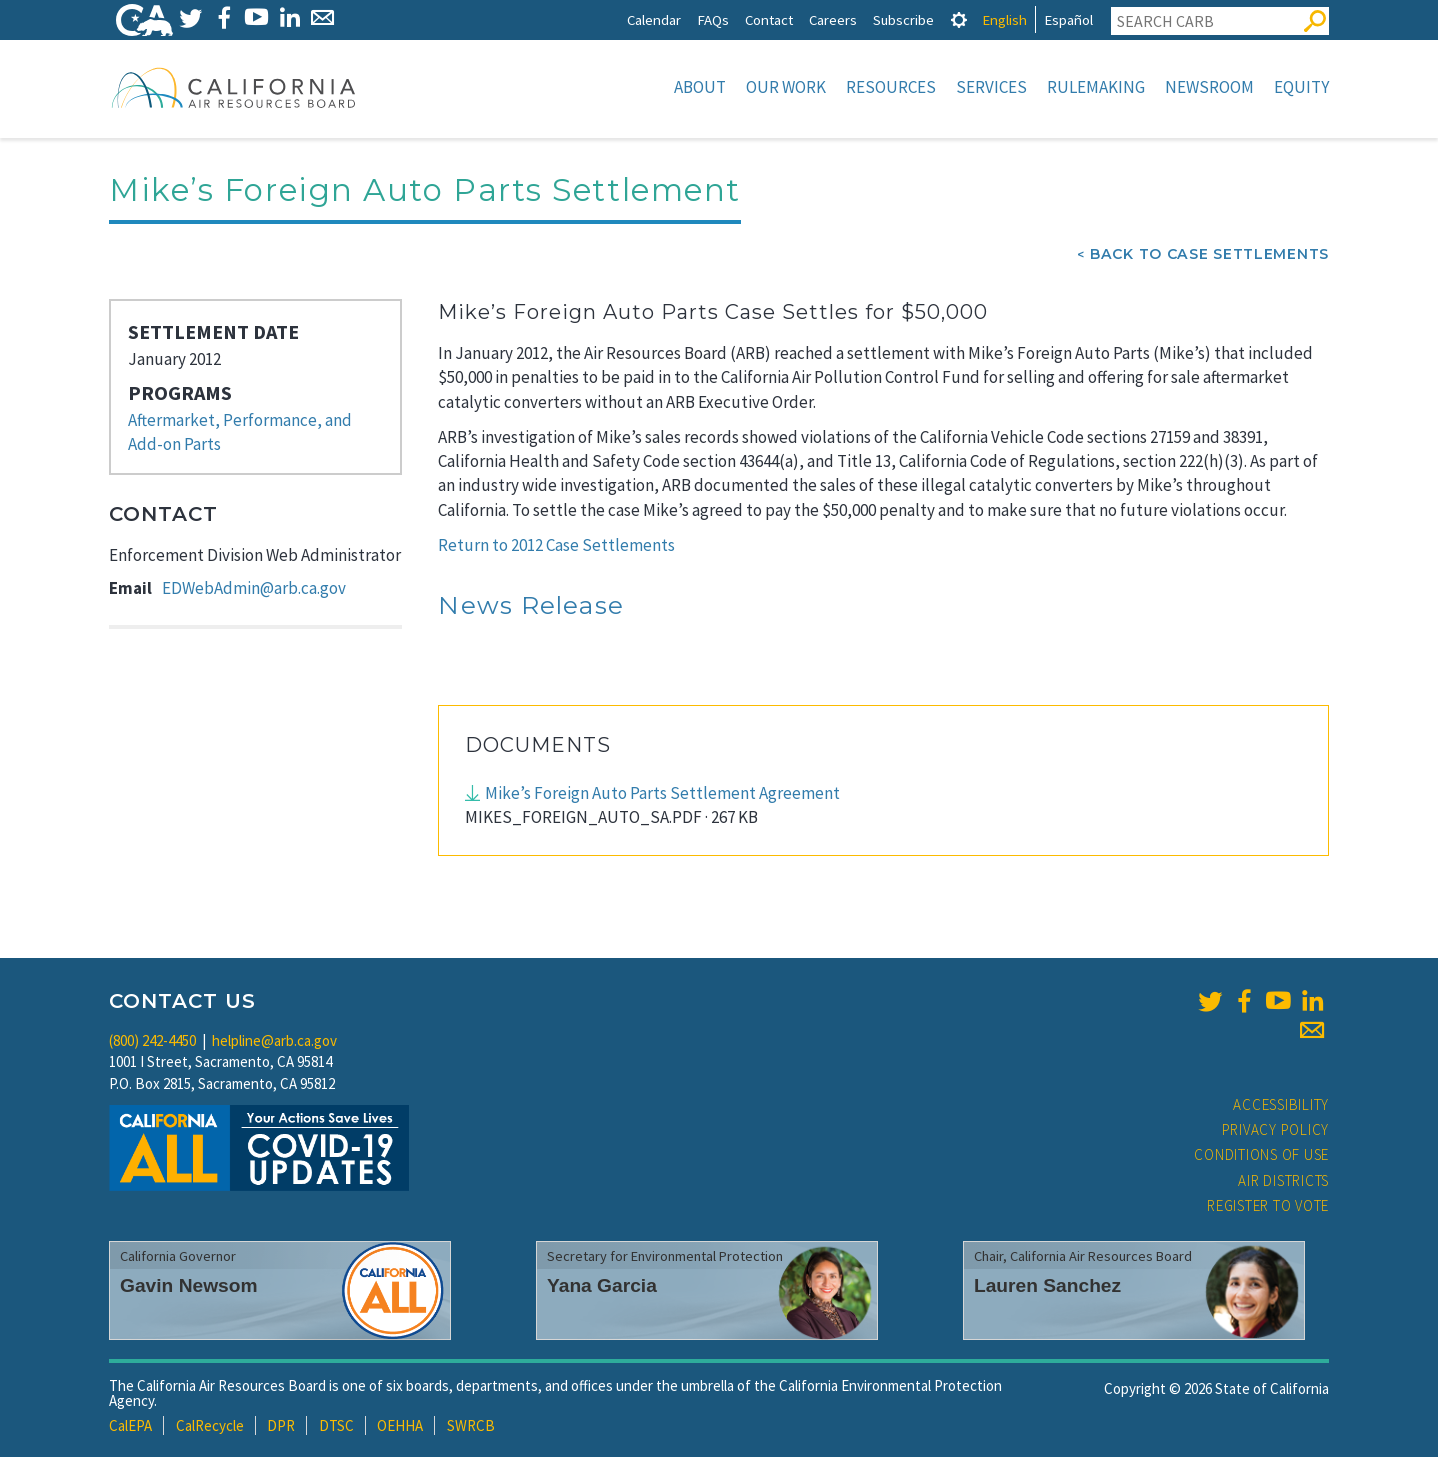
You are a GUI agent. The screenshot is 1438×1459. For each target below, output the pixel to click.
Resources (891, 87)
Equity (1301, 87)
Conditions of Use (1261, 1156)
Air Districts (1283, 1182)
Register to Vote (1268, 1207)
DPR (281, 1427)
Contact (769, 19)
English (1004, 19)
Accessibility (1281, 1106)
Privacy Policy (1276, 1131)
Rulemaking (1096, 87)
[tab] (959, 19)
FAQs (713, 19)
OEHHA (400, 1427)
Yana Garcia (602, 1287)
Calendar (654, 19)
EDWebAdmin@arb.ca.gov (254, 590)
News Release (531, 607)
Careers (833, 19)
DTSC (336, 1427)
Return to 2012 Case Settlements (556, 547)
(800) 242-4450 (152, 1042)
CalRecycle (210, 1427)
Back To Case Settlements (1209, 256)
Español (1068, 19)
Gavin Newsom (189, 1287)
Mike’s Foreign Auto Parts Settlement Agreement (662, 795)
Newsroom (1209, 87)
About (700, 87)
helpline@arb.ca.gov (274, 1042)
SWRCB (471, 1427)
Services (991, 87)
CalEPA (130, 1427)
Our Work (786, 87)
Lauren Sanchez (1047, 1287)
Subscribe (903, 19)
